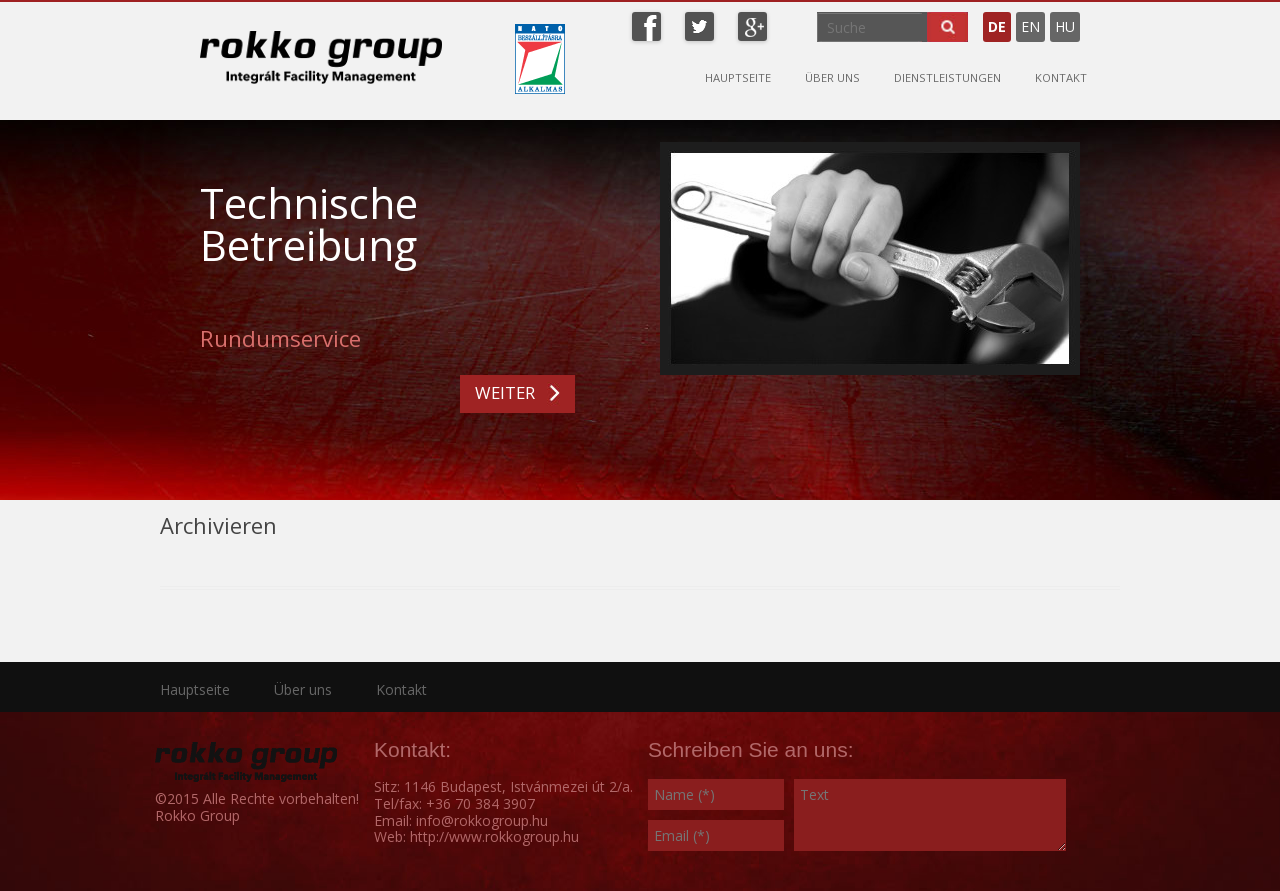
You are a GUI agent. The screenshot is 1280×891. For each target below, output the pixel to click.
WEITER (505, 392)
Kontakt (1061, 77)
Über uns (832, 77)
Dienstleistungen (947, 77)
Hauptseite (738, 77)
